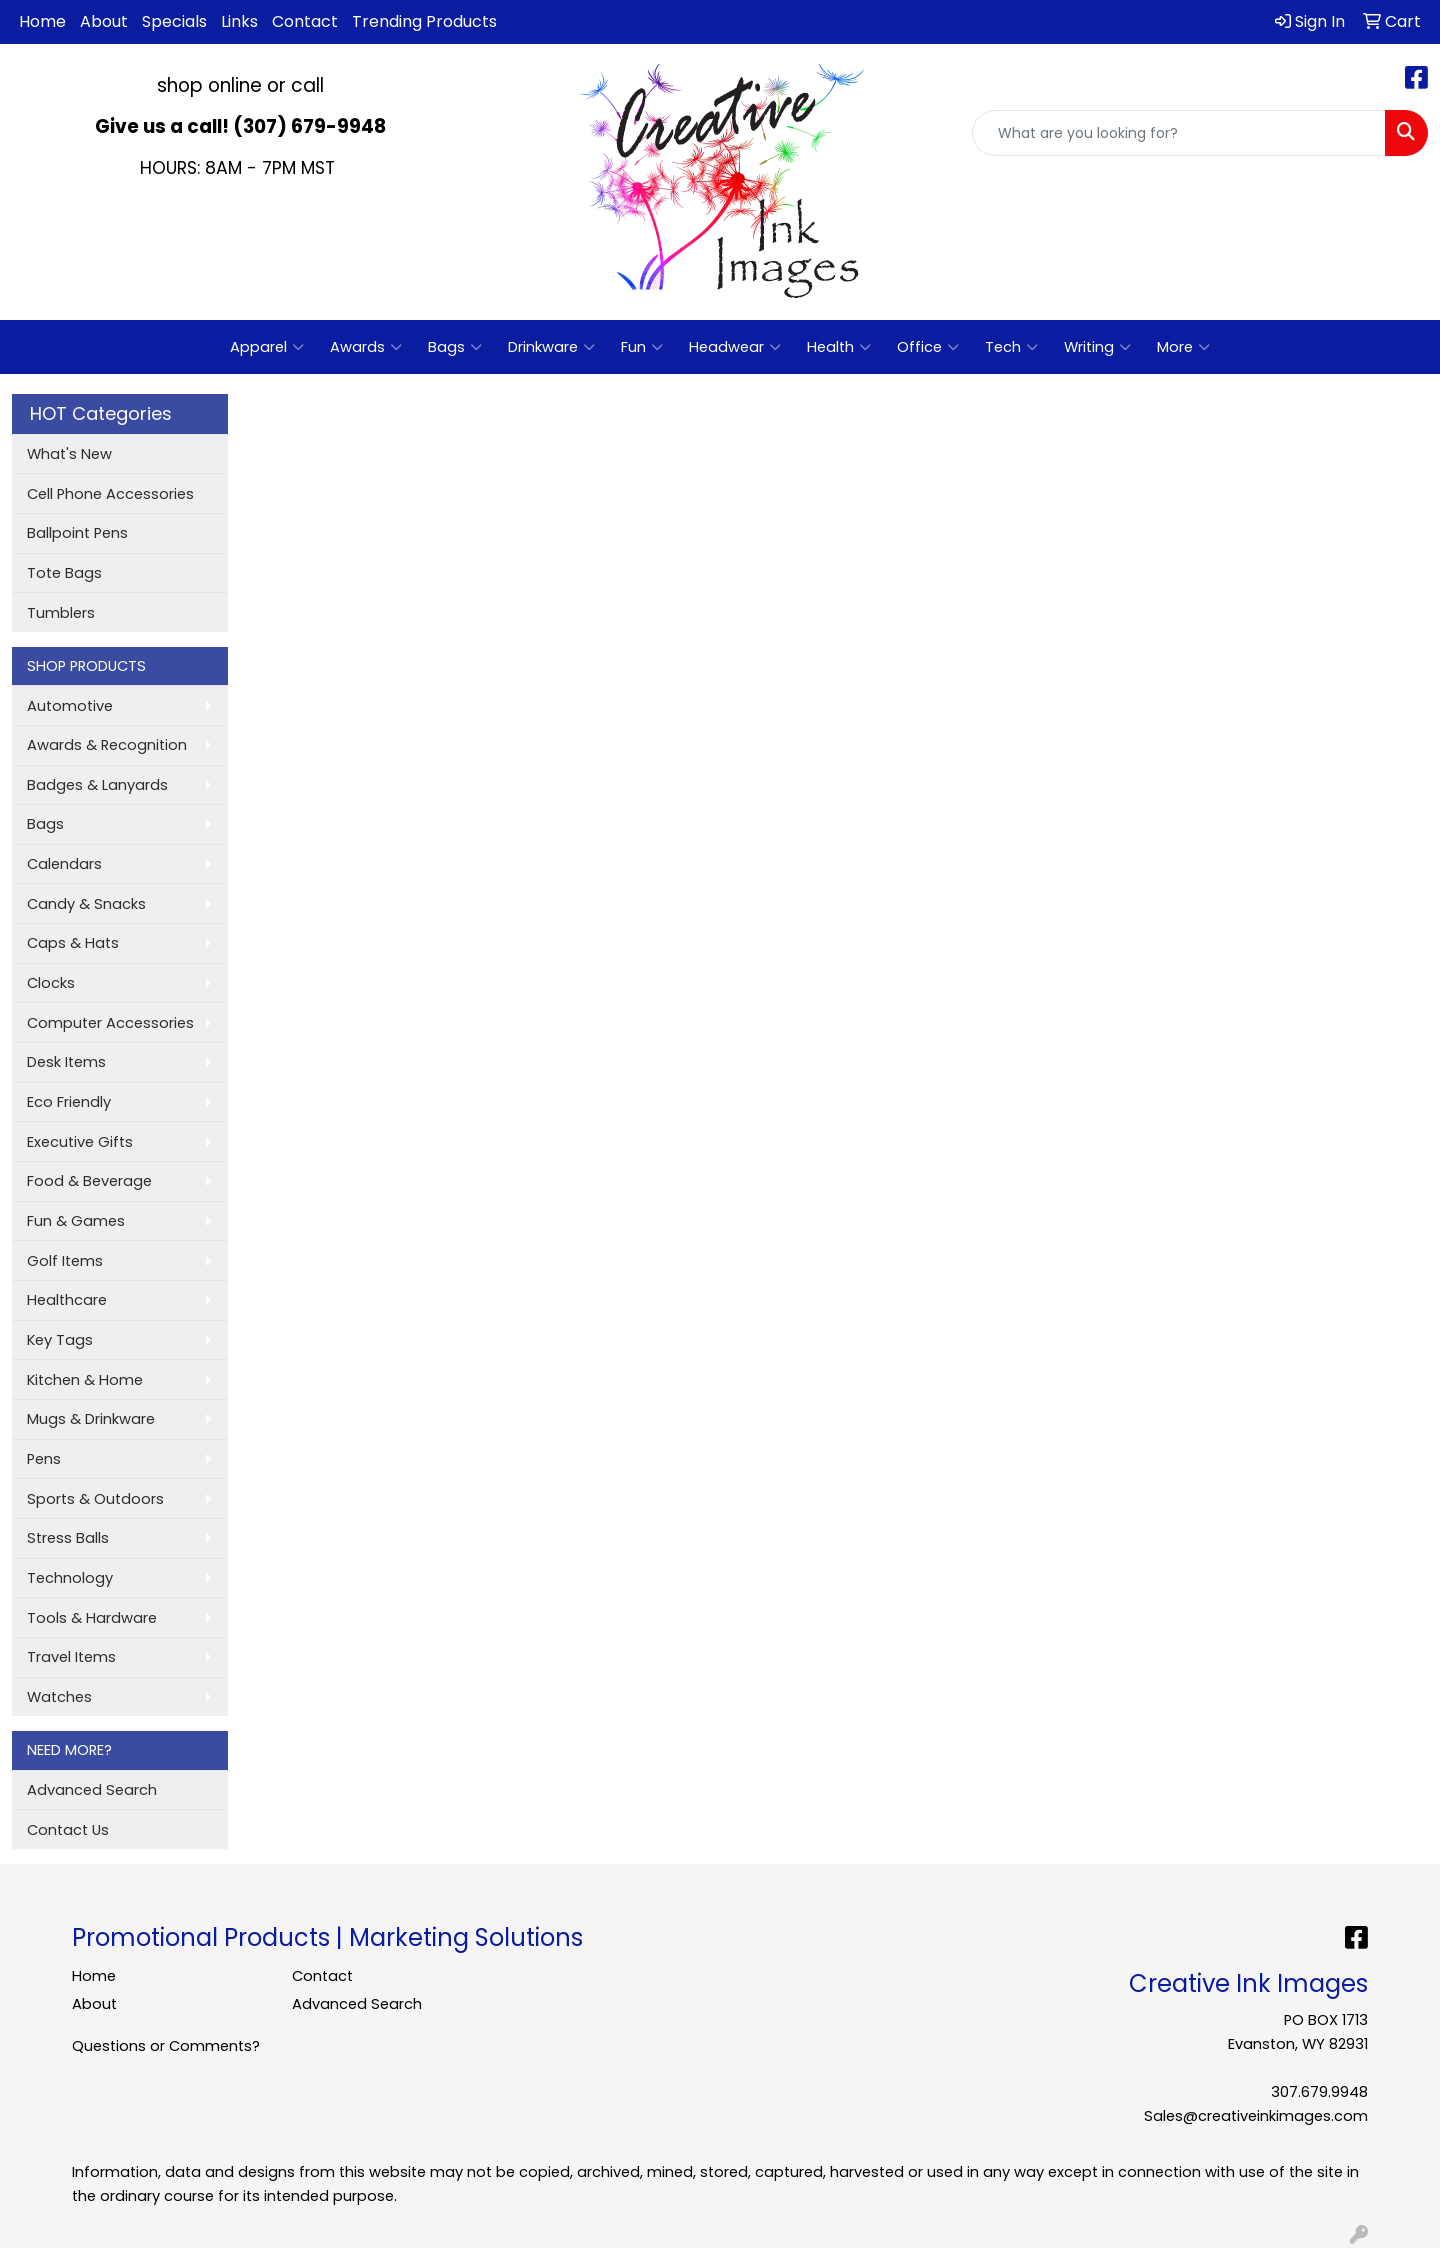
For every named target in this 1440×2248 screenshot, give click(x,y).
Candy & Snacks (86, 904)
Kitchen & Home (85, 1380)
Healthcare (67, 1300)
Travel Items (71, 1657)
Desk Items (66, 1062)
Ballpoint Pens (77, 533)
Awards (366, 347)
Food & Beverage (89, 1181)
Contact (305, 21)
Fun (642, 347)
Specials (174, 21)
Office (928, 347)
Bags (455, 347)
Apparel (267, 347)
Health (839, 347)
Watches (59, 1697)
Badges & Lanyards (97, 785)
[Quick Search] (1179, 133)
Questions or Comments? (166, 2046)
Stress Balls (68, 1538)
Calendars (64, 864)
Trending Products (424, 21)
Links (239, 21)
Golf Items (65, 1261)
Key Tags (60, 1340)
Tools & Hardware (92, 1618)
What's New (69, 454)
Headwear (735, 347)
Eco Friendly (69, 1102)
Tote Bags (64, 573)
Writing (1097, 347)
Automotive (70, 706)
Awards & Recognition (107, 745)
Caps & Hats (73, 943)
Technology (70, 1578)
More (1183, 347)
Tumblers (61, 613)
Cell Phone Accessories (110, 494)
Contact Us (68, 1830)
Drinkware (551, 347)
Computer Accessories (110, 1023)
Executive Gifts (80, 1142)
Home (42, 21)
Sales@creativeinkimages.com (1256, 2116)
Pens (44, 1459)
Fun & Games (76, 1221)
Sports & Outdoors (95, 1499)
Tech (1011, 347)
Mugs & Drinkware (91, 1419)
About (104, 21)
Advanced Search (92, 1790)
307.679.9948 (1319, 2092)
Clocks (51, 983)
